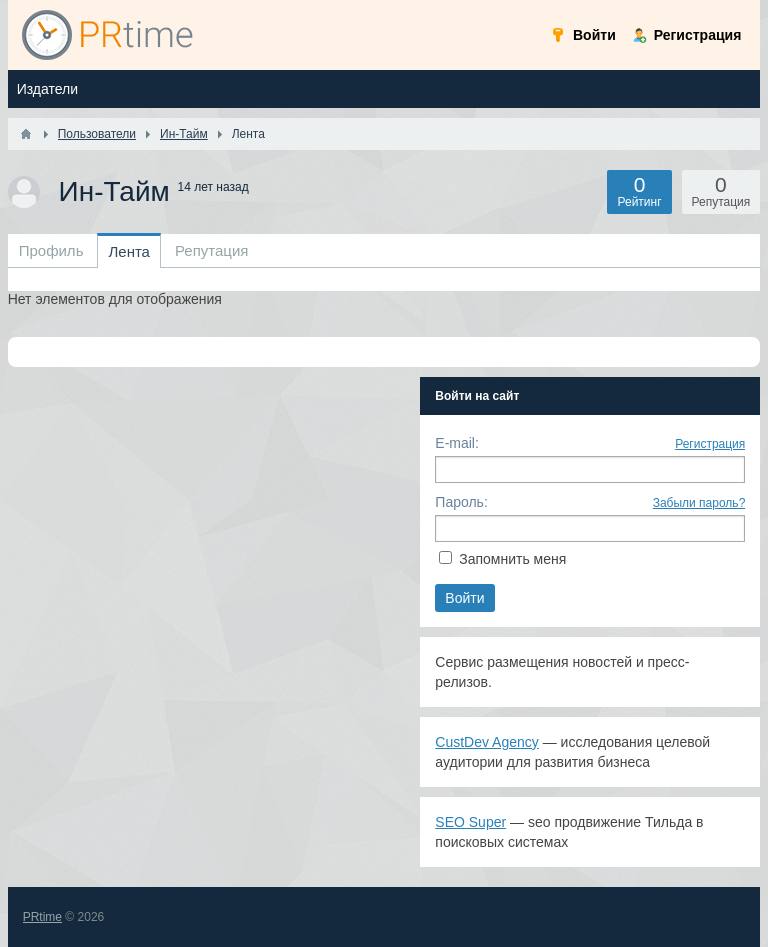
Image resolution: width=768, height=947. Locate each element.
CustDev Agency (487, 742)
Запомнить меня (512, 559)
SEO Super (470, 822)
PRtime (42, 917)
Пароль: (461, 502)
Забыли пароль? (699, 503)
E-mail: (457, 443)
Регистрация (710, 444)
